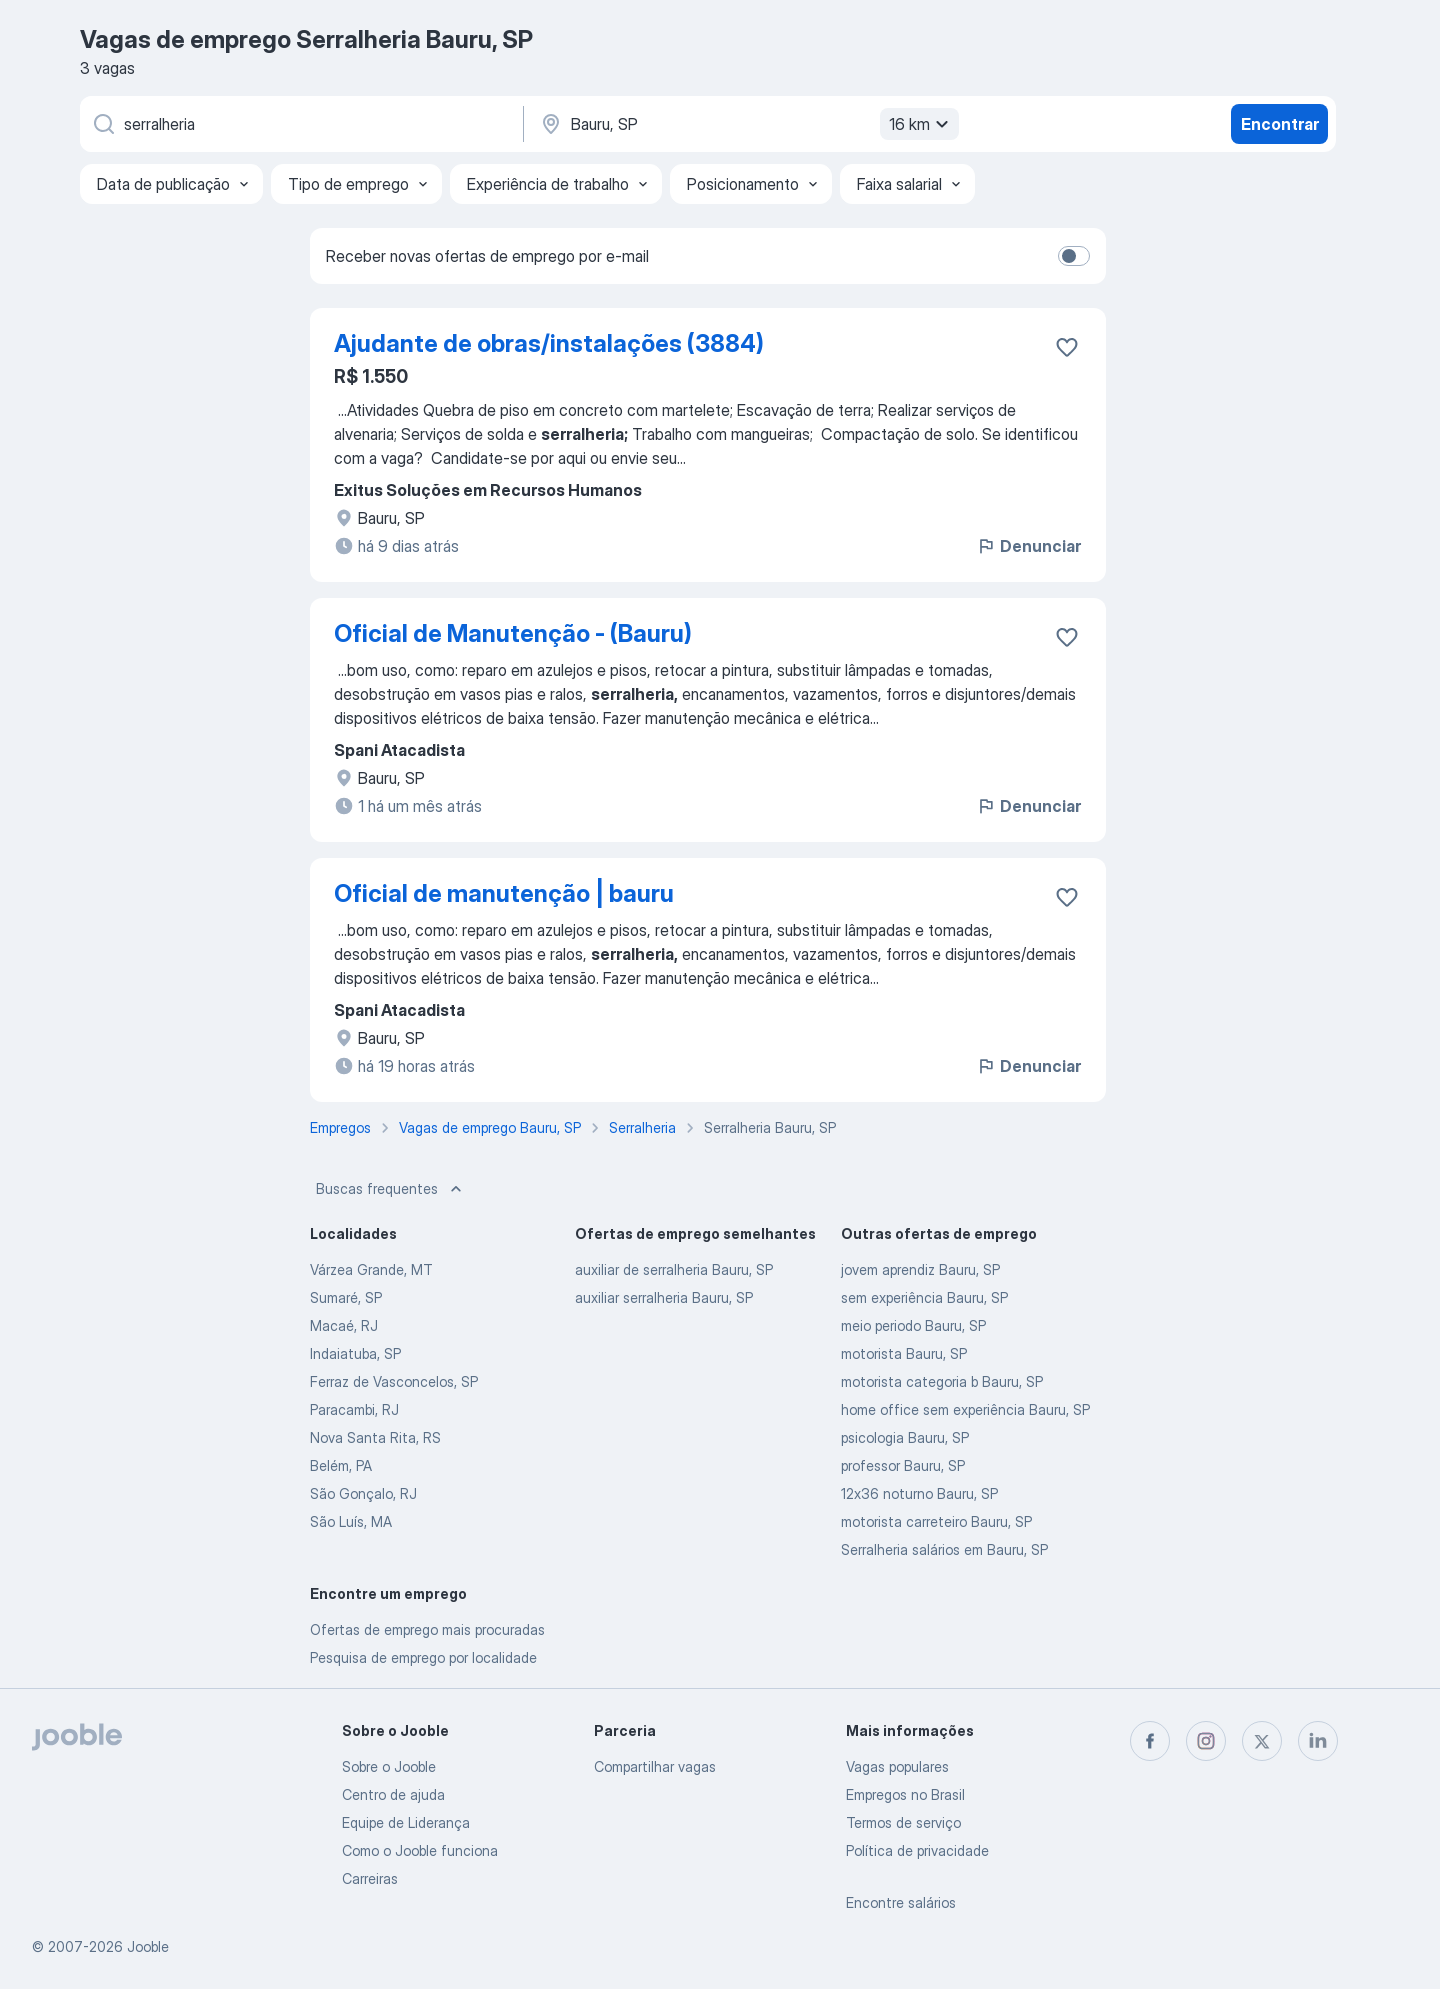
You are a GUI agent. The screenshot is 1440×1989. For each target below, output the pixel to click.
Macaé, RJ (344, 1325)
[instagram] (1206, 1741)
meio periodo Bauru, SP (913, 1325)
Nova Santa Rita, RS (375, 1437)
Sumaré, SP (346, 1297)
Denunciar (1028, 546)
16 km (921, 124)
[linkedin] (1318, 1741)
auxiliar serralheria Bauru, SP (664, 1297)
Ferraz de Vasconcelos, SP (394, 1381)
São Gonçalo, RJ (363, 1493)
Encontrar (1280, 124)
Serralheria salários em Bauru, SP (944, 1549)
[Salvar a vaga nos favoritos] (1067, 347)
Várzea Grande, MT (371, 1269)
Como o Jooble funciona (420, 1850)
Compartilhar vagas (655, 1766)
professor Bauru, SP (903, 1465)
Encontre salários (901, 1902)
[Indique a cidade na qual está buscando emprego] (747, 124)
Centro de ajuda (393, 1794)
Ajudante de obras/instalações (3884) (549, 343)
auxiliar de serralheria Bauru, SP (674, 1269)
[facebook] (1150, 1741)
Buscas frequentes (391, 1189)
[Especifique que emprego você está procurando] (300, 124)
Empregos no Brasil (905, 1794)
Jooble (148, 1946)
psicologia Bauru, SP (905, 1437)
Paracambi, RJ (354, 1409)
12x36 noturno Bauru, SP (919, 1493)
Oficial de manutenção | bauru (504, 893)
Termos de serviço (903, 1822)
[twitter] (1262, 1741)
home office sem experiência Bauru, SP (965, 1409)
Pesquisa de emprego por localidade (423, 1657)
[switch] (1074, 256)
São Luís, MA (351, 1521)
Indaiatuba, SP (355, 1353)
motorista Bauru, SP (904, 1353)
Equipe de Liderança (406, 1822)
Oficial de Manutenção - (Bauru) (513, 633)
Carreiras (370, 1878)
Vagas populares (897, 1766)
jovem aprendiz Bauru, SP (920, 1269)
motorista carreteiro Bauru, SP (936, 1521)
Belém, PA (341, 1465)
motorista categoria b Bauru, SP (942, 1381)
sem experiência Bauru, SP (924, 1297)
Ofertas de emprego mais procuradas (427, 1629)
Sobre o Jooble (389, 1766)
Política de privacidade (917, 1850)
